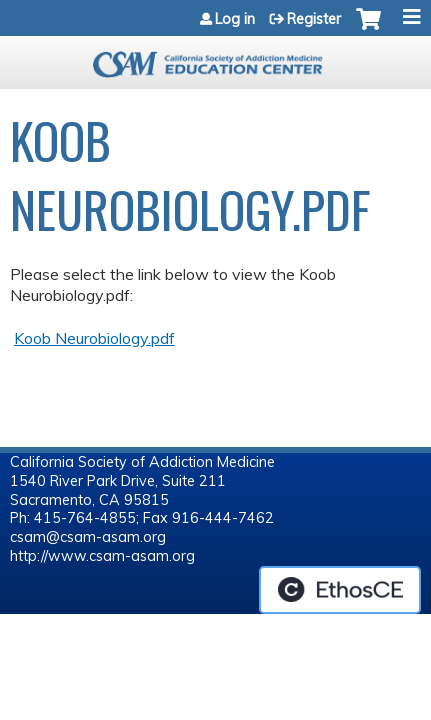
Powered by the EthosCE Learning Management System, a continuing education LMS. (340, 590)
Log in (235, 19)
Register (314, 19)
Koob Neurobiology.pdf (94, 338)
